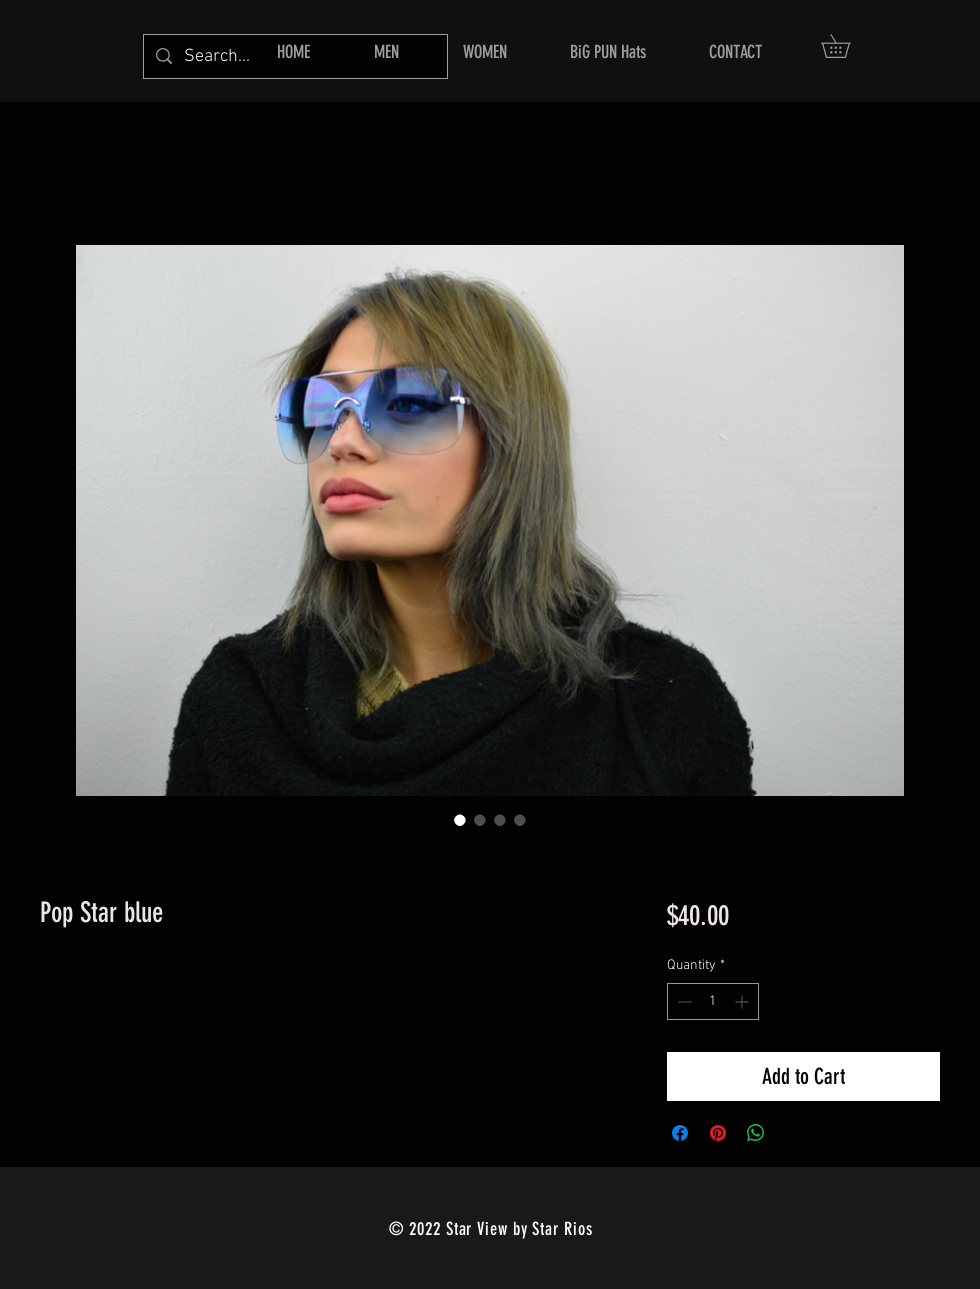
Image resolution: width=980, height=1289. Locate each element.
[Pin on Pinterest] (718, 1133)
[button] (847, 46)
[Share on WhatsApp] (756, 1133)
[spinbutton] (713, 1001)
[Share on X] (794, 1133)
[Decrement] (682, 1001)
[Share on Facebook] (680, 1133)
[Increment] (743, 1001)
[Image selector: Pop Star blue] (460, 820)
